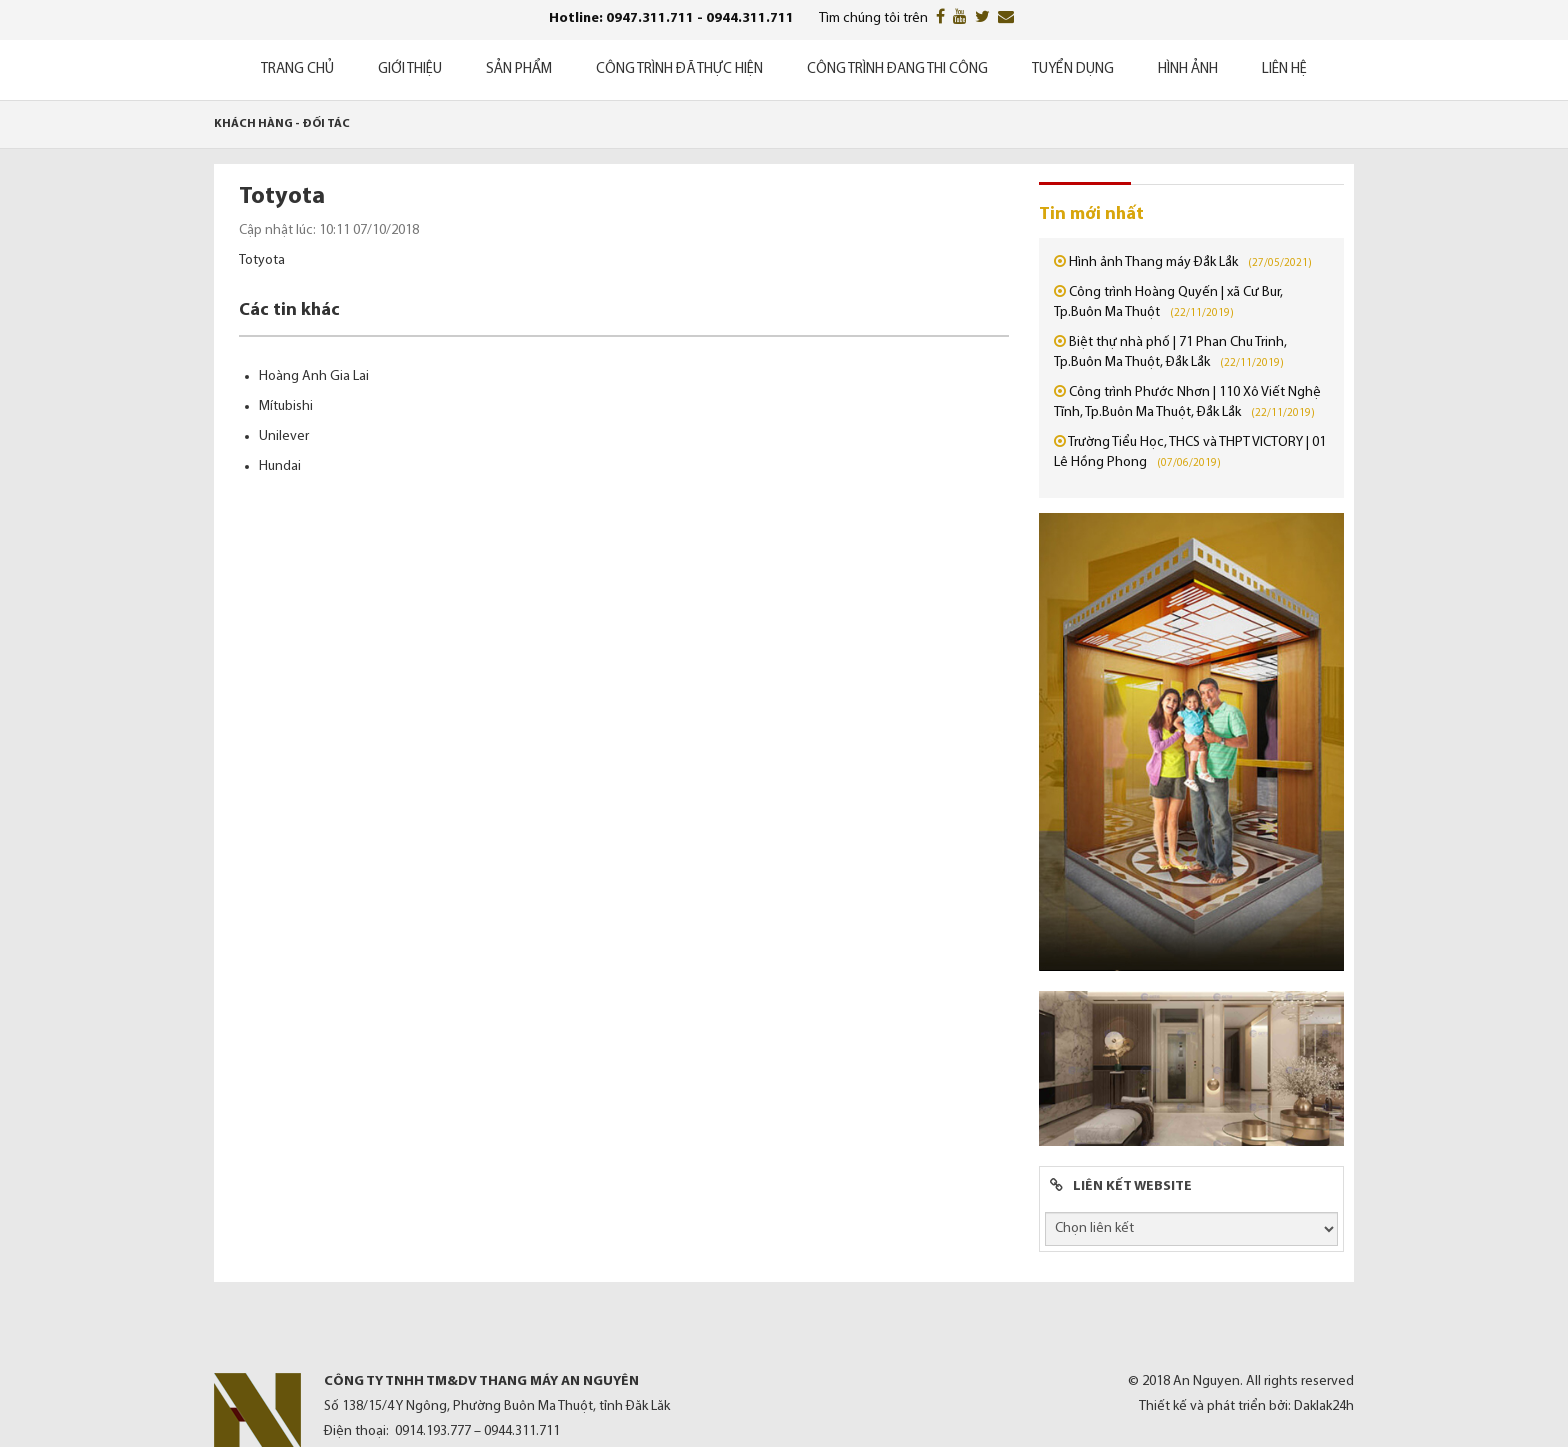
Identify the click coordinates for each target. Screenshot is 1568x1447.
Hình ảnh (1188, 69)
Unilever (284, 436)
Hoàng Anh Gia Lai (314, 376)
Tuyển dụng (1073, 69)
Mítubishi (286, 406)
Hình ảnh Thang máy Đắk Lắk (1153, 262)
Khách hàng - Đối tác (282, 124)
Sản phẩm (519, 69)
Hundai (280, 466)
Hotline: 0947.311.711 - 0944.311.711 (671, 18)
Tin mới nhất (1091, 214)
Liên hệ (1284, 69)
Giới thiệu (410, 69)
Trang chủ (297, 69)
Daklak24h (1324, 1406)
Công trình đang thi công (897, 69)
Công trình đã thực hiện (679, 69)
